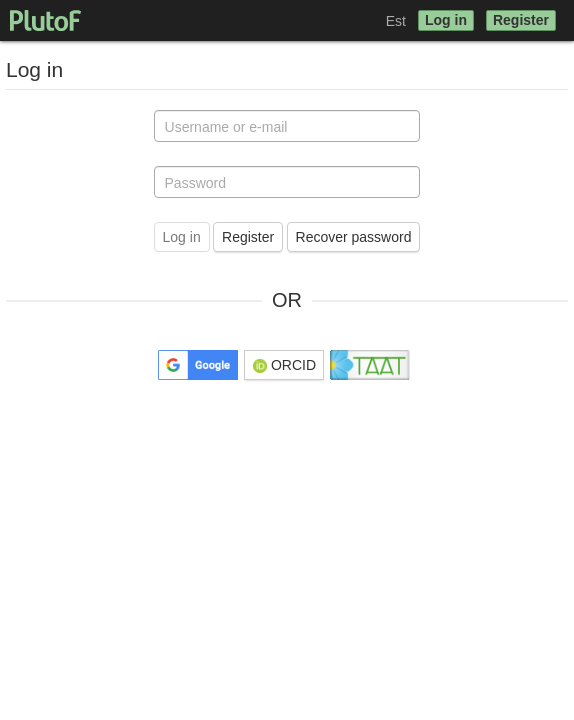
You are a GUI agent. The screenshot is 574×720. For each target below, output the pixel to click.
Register (521, 20)
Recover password (354, 237)
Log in (446, 20)
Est (396, 21)
